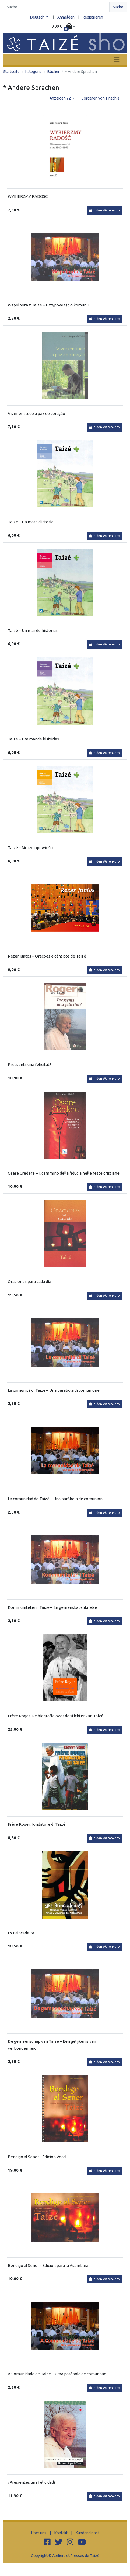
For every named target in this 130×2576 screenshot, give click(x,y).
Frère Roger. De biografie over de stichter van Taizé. (56, 1715)
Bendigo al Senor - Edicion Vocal (37, 2156)
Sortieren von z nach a (101, 98)
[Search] (56, 7)
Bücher (53, 72)
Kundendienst (87, 2533)
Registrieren (93, 17)
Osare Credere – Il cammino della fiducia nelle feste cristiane (64, 1173)
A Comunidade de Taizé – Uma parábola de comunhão (57, 2374)
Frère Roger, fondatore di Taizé (36, 1824)
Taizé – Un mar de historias (33, 630)
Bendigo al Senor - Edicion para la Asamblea (48, 2265)
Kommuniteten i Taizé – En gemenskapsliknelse (52, 1607)
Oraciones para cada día (29, 1281)
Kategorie (33, 72)
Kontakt (61, 2533)
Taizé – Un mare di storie (31, 522)
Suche (118, 7)
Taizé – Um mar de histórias (33, 739)
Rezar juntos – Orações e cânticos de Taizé (47, 956)
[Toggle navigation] (117, 59)
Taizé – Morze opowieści (30, 847)
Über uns (38, 2533)
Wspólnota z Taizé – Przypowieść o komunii (48, 305)
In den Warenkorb (104, 210)
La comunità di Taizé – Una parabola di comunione (54, 1390)
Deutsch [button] (37, 17)
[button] (63, 27)
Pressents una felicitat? (29, 1064)
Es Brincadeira (21, 1933)
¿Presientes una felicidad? (32, 2482)
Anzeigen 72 (61, 98)
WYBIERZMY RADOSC (28, 196)
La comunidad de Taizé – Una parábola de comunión (55, 1498)
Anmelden (66, 17)
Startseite (11, 72)
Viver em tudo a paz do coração (36, 413)
